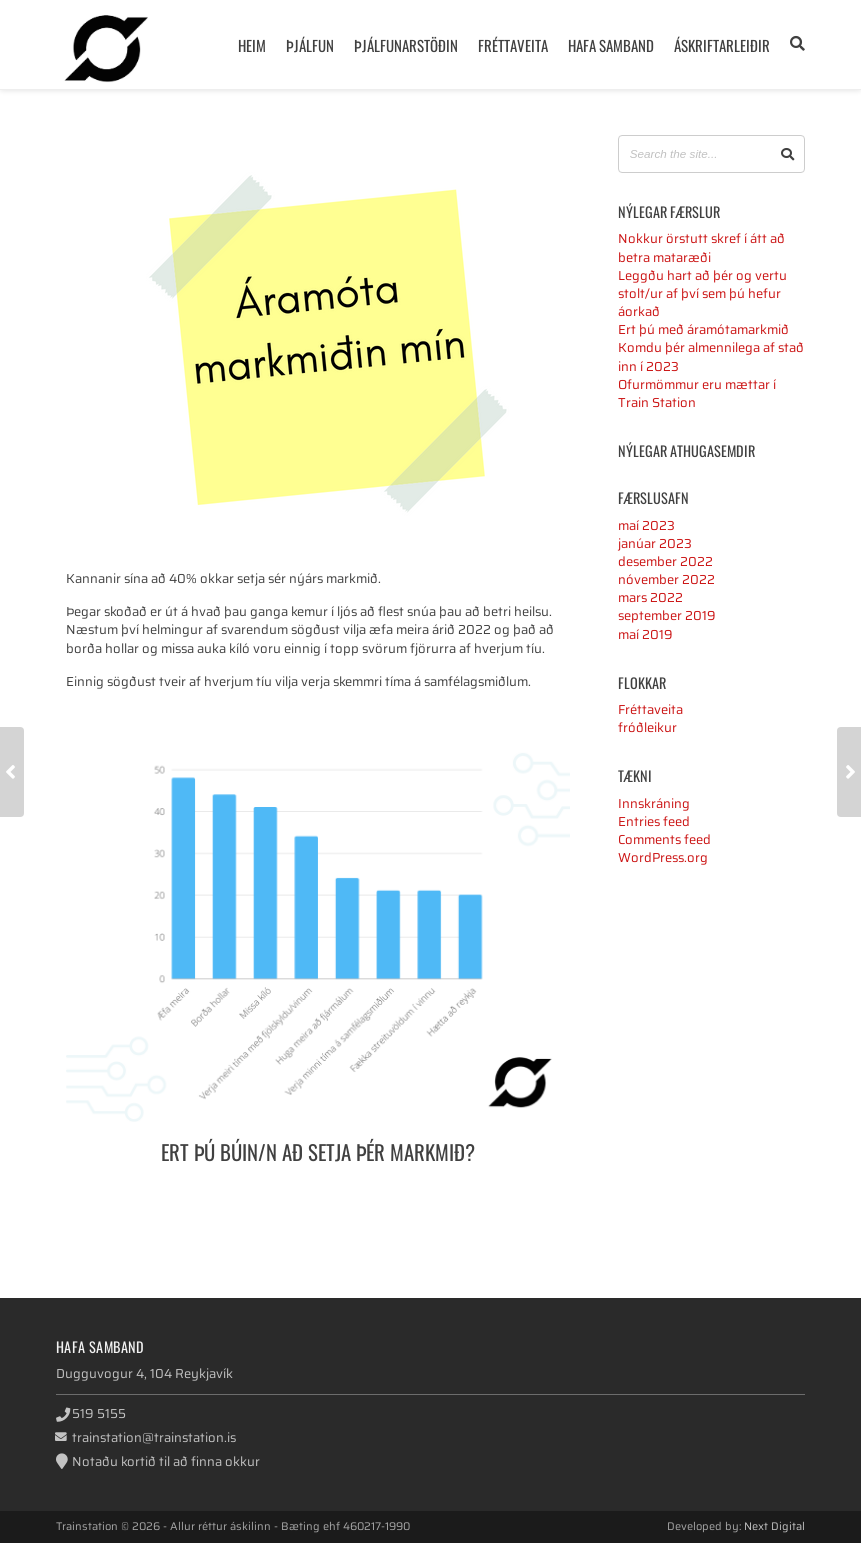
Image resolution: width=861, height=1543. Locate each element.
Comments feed (664, 839)
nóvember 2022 (666, 579)
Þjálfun (310, 45)
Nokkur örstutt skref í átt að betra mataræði (701, 247)
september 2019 (667, 615)
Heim (252, 45)
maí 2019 (645, 634)
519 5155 (99, 1413)
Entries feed (654, 821)
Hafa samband (611, 45)
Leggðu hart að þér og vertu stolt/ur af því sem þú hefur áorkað (702, 293)
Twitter (509, 1210)
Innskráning (654, 803)
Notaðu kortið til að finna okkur (166, 1461)
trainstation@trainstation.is (154, 1437)
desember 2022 (665, 561)
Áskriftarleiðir (722, 45)
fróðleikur (647, 727)
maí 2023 (646, 525)
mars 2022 (650, 597)
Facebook (480, 1210)
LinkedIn (567, 1210)
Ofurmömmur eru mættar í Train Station (697, 393)
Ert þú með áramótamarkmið (703, 329)
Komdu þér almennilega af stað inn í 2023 (711, 356)
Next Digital (774, 1526)
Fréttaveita (513, 45)
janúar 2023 (655, 543)
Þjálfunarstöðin (406, 45)
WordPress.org (663, 857)
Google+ (538, 1210)
